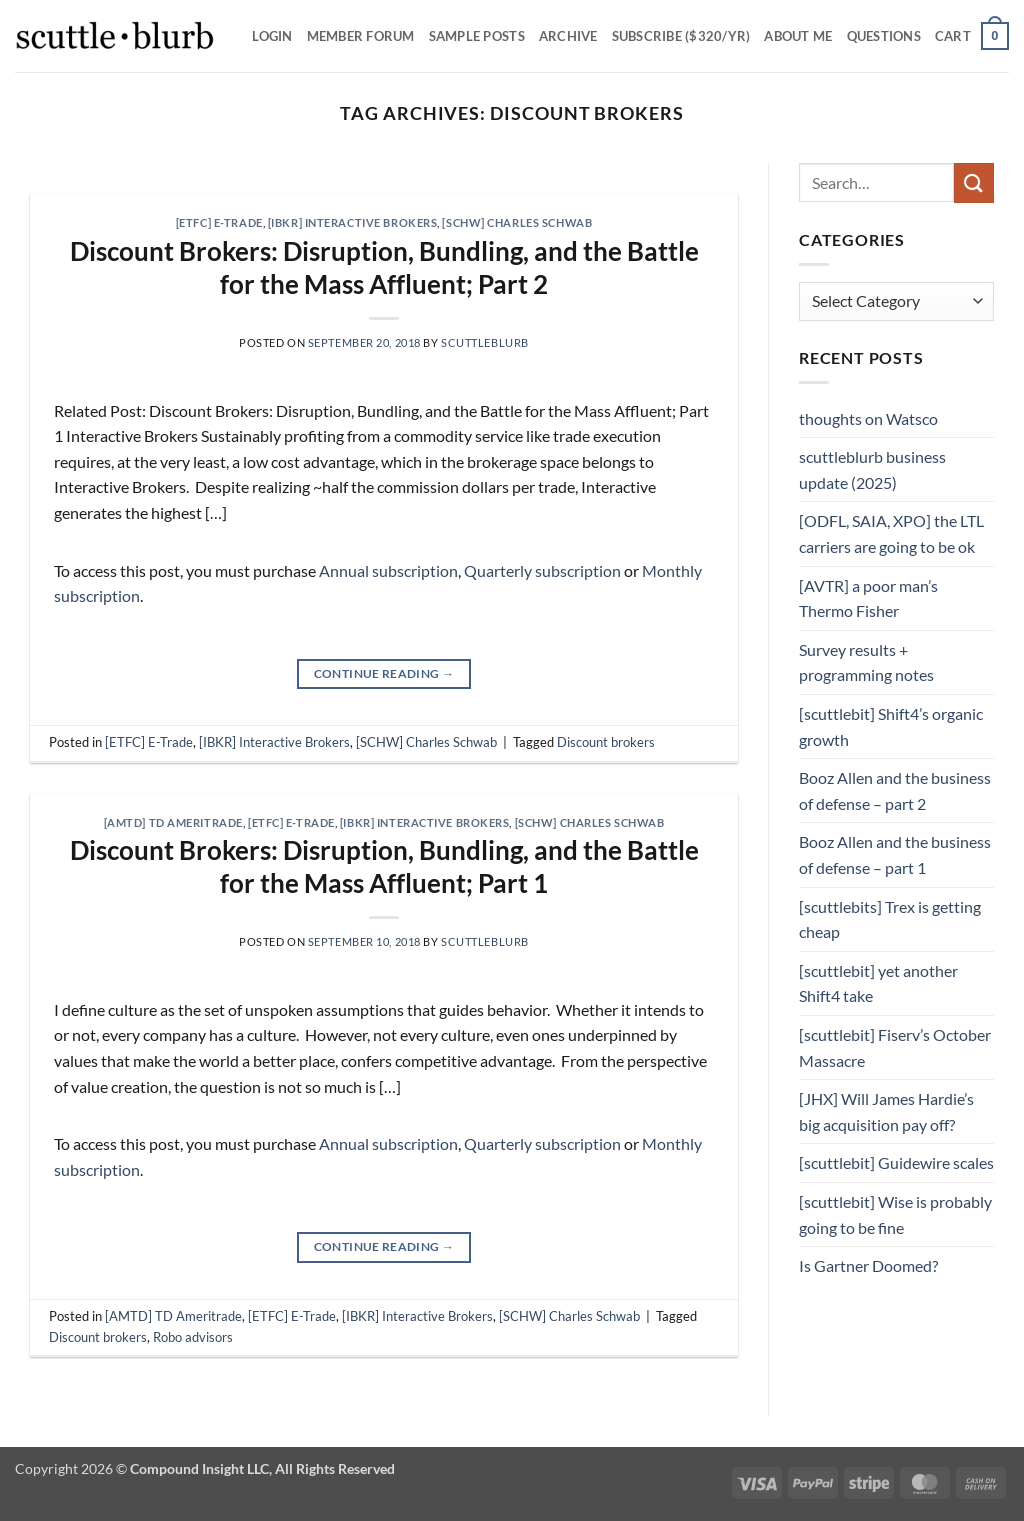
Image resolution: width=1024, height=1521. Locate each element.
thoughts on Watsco (868, 418)
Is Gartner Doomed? (868, 1265)
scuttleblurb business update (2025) (872, 469)
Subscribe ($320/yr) (681, 36)
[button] (972, 36)
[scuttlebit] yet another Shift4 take (878, 983)
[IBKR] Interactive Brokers (353, 222)
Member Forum (361, 36)
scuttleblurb (485, 342)
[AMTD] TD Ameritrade (173, 822)
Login (272, 36)
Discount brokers (606, 742)
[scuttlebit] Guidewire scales (896, 1162)
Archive (568, 36)
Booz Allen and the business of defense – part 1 (895, 854)
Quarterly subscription (542, 570)
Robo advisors (193, 1337)
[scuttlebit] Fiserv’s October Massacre (895, 1047)
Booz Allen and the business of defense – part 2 (895, 790)
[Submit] (974, 182)
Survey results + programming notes (866, 662)
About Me (798, 36)
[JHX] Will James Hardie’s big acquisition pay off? (886, 1111)
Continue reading (384, 673)
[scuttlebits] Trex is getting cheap (890, 919)
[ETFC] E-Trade (219, 222)
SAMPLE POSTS (477, 36)
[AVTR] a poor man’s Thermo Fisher (868, 598)
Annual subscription (388, 570)
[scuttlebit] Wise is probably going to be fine (895, 1214)
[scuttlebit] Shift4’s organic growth (891, 726)
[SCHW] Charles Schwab (517, 222)
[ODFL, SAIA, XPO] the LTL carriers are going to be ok (891, 533)
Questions (884, 36)
